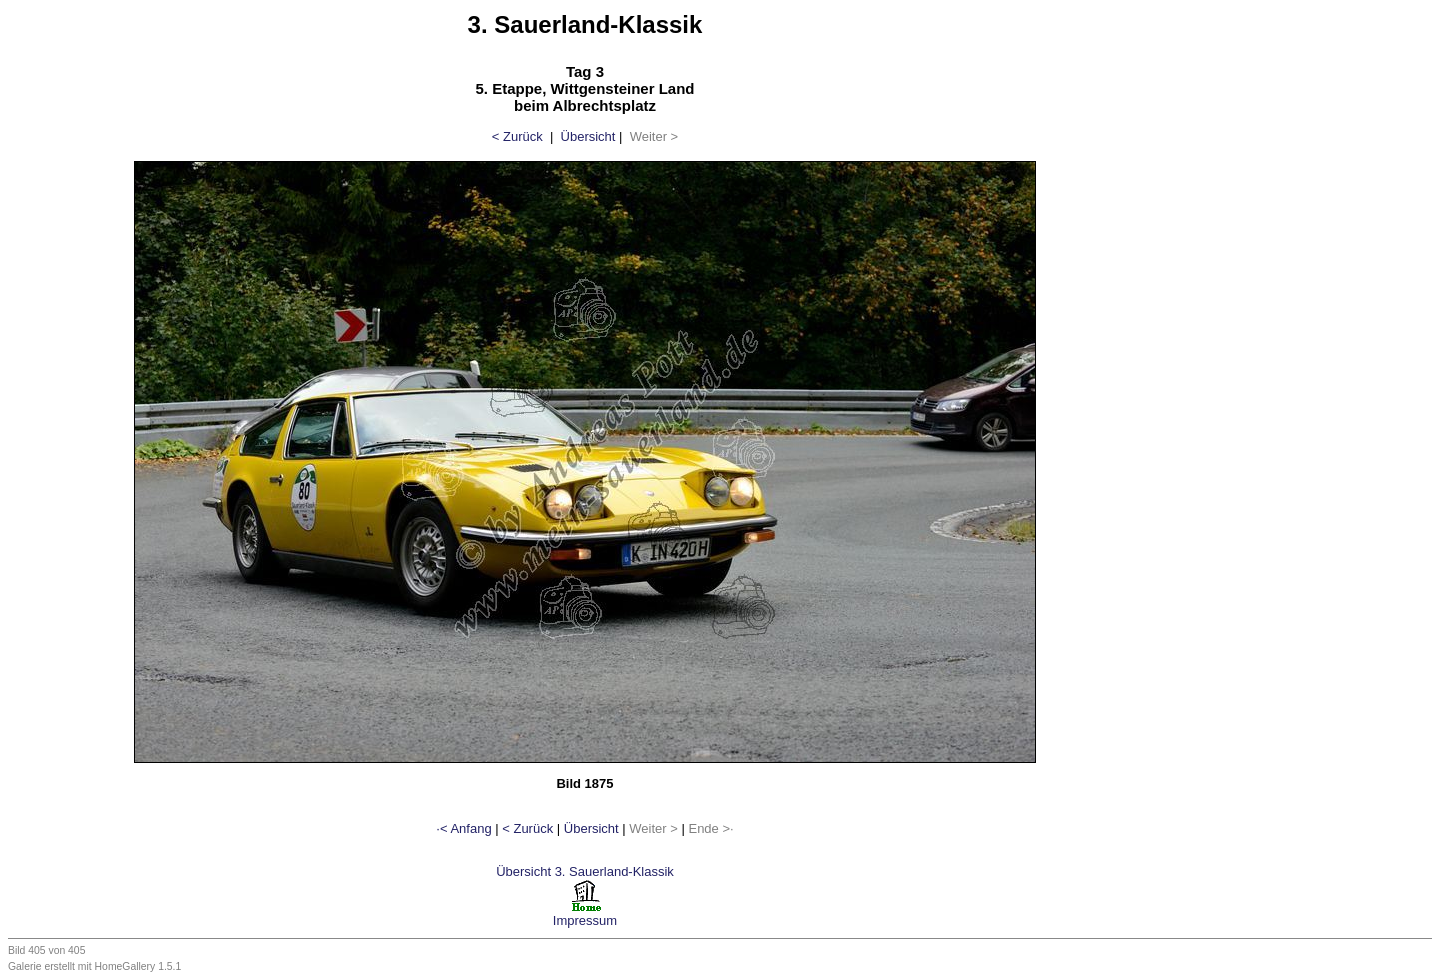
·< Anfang (463, 828)
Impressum (585, 920)
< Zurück (517, 136)
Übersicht (588, 136)
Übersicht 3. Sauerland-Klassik (585, 871)
